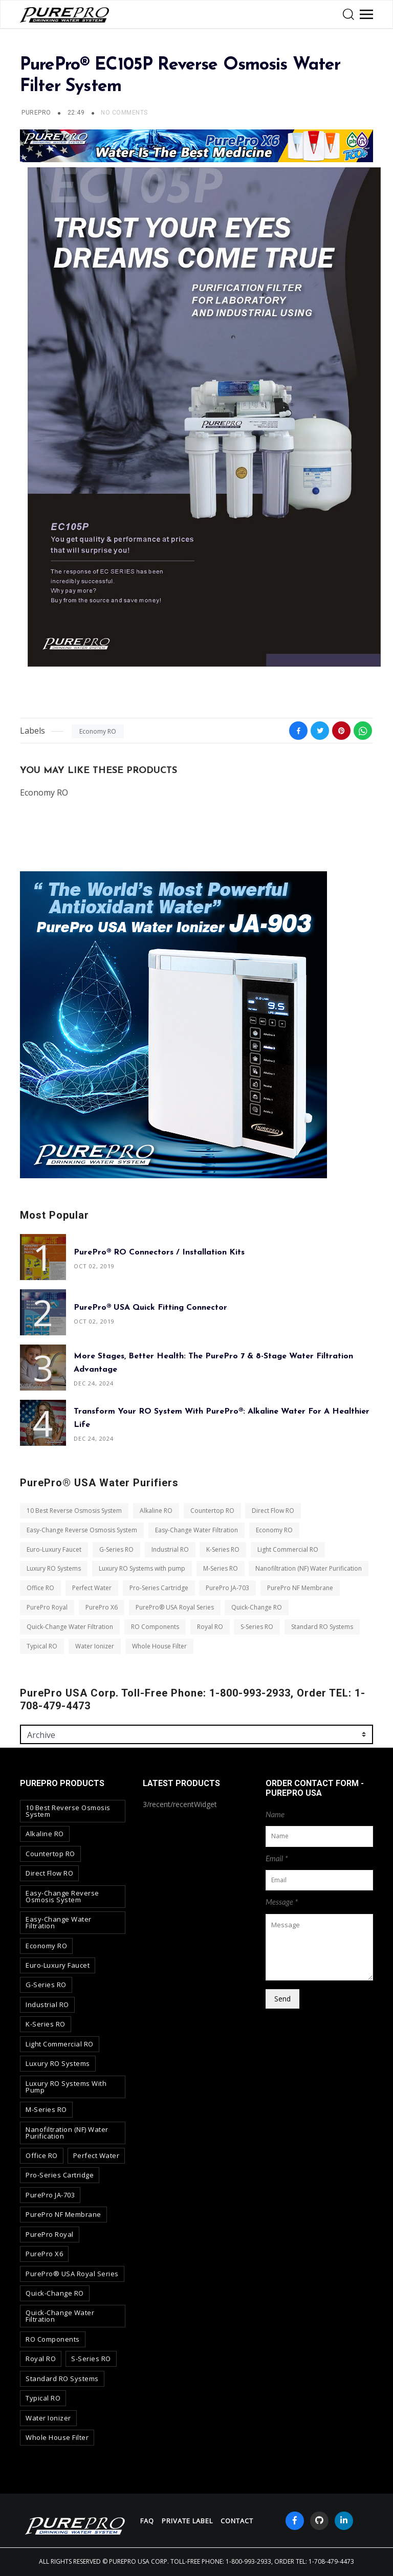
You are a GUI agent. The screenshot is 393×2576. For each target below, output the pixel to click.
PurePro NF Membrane (300, 1588)
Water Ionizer (94, 1646)
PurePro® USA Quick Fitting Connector (150, 1308)
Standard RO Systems (322, 1626)
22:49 (77, 112)
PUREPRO (36, 112)
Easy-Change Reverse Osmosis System (82, 1530)
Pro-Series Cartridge (158, 1588)
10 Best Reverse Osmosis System (74, 1510)
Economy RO (97, 731)
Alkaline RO (156, 1510)
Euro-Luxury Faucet (54, 1549)
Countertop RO (212, 1510)
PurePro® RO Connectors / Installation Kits (159, 1252)
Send (282, 1998)
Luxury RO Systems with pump (142, 1569)
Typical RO (42, 1646)
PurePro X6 (101, 1607)
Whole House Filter (159, 1646)
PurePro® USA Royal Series (175, 1607)
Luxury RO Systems (54, 1569)
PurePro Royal (47, 1607)
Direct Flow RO (273, 1510)
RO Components (155, 1626)
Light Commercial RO (287, 1549)
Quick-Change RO (256, 1607)
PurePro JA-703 (227, 1588)
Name (275, 1814)
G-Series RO (116, 1549)
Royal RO (210, 1626)
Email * (277, 1858)
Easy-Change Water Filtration (196, 1530)
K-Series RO (222, 1549)
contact (237, 2520)
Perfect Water (92, 1588)
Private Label (187, 2520)
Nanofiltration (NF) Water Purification (308, 1569)
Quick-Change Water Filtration (70, 1626)
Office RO (40, 1588)
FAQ (147, 2520)
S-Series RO (257, 1626)
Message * (282, 1901)
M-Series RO (220, 1569)
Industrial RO (170, 1549)
